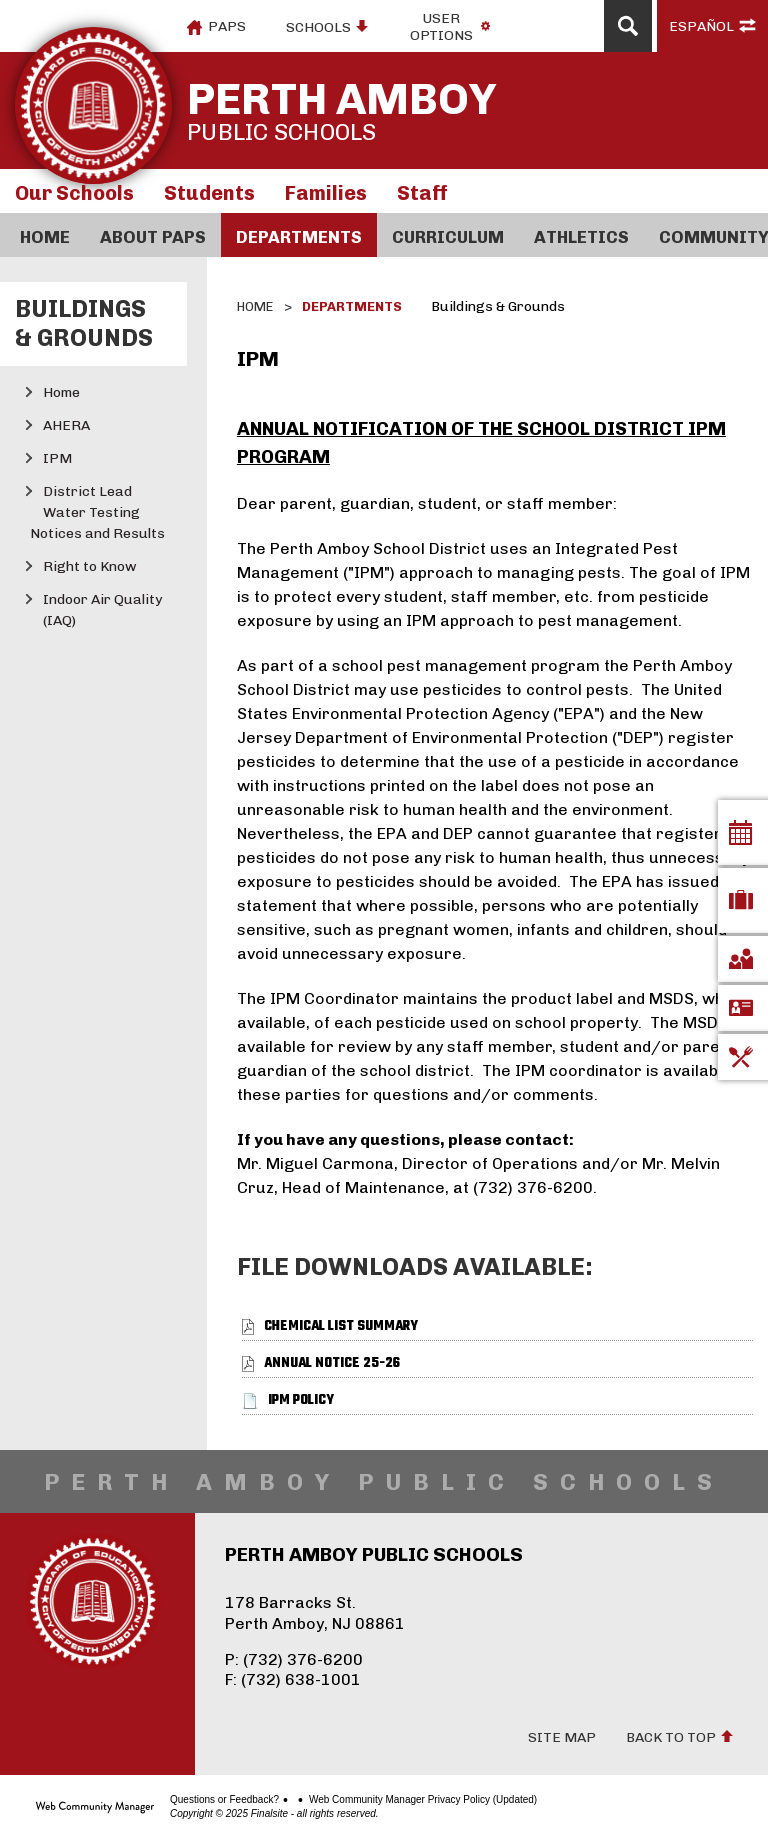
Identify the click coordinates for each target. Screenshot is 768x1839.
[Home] (45, 235)
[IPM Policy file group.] (301, 1400)
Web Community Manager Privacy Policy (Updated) (423, 1800)
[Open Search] (628, 26)
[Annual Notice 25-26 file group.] (332, 1363)
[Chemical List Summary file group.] (341, 1326)
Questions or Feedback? (224, 1800)
